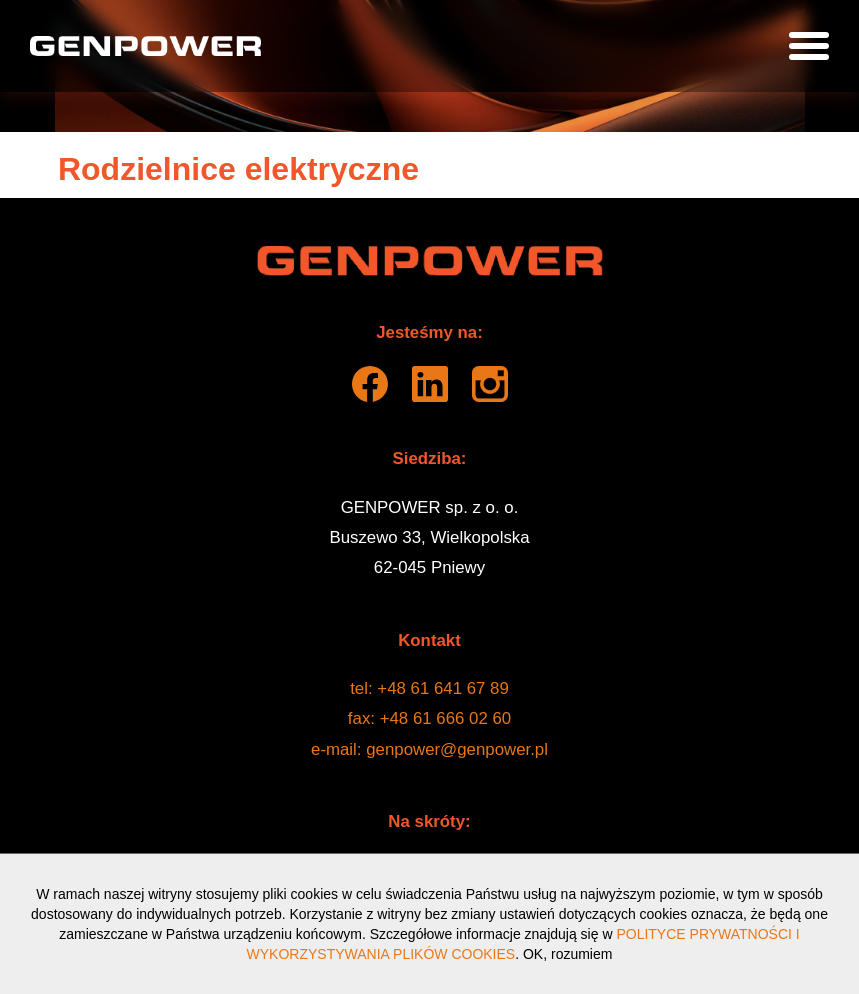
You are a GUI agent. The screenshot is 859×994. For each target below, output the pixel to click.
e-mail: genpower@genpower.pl (429, 749)
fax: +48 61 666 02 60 (429, 718)
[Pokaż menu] (809, 46)
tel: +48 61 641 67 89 (429, 688)
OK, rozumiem (567, 954)
